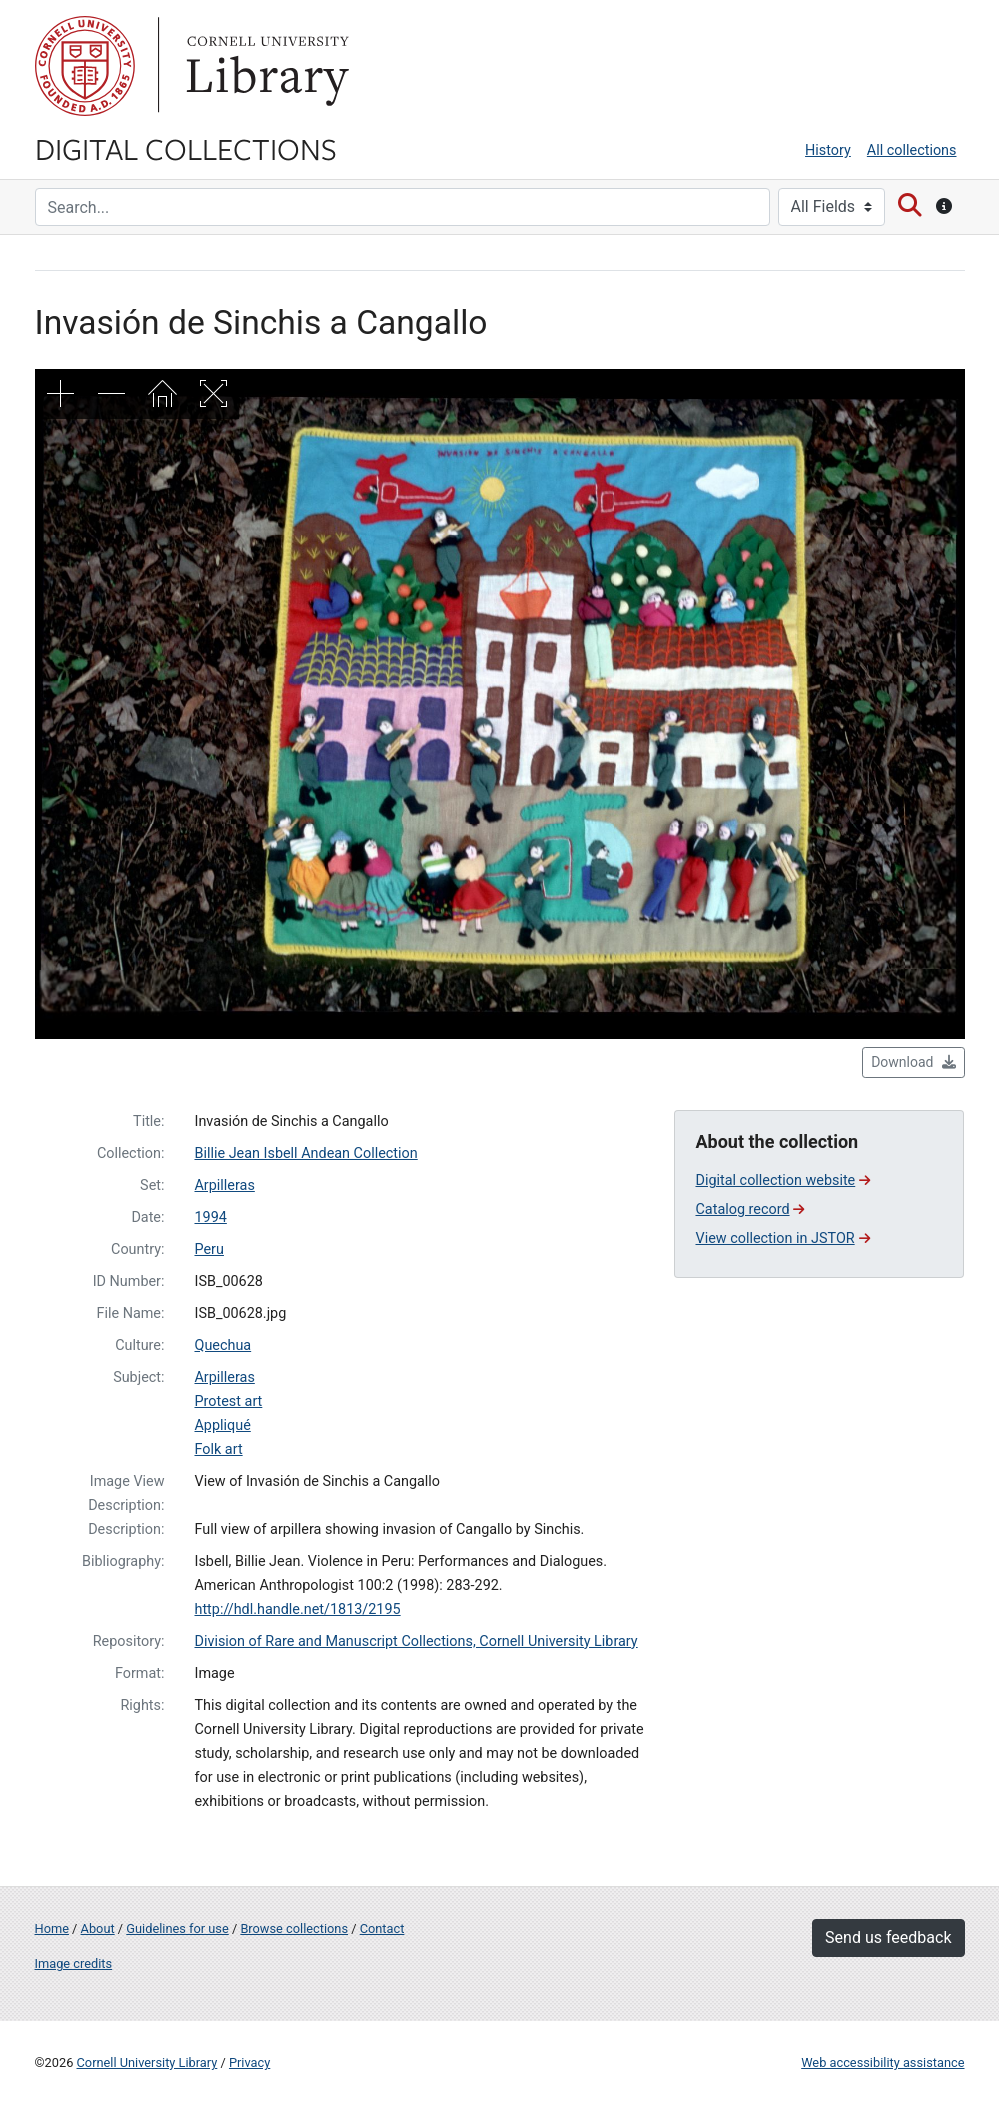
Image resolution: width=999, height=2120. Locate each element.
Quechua (222, 1345)
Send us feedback (888, 1937)
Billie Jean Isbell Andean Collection (305, 1153)
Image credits (74, 1963)
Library (265, 66)
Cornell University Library (147, 2062)
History (828, 150)
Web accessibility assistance (882, 2062)
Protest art (228, 1401)
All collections (912, 150)
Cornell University (85, 66)
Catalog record (749, 1209)
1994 (210, 1217)
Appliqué (222, 1425)
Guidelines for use (177, 1928)
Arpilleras (224, 1185)
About (98, 1928)
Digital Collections (186, 148)
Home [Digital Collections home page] (52, 1928)
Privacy (249, 2062)
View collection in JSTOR (782, 1238)
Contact (382, 1928)
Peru (208, 1249)
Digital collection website (782, 1180)
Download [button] (913, 1062)
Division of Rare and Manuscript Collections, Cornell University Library (415, 1641)
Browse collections (294, 1928)
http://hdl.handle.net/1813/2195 (297, 1609)
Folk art (218, 1449)
